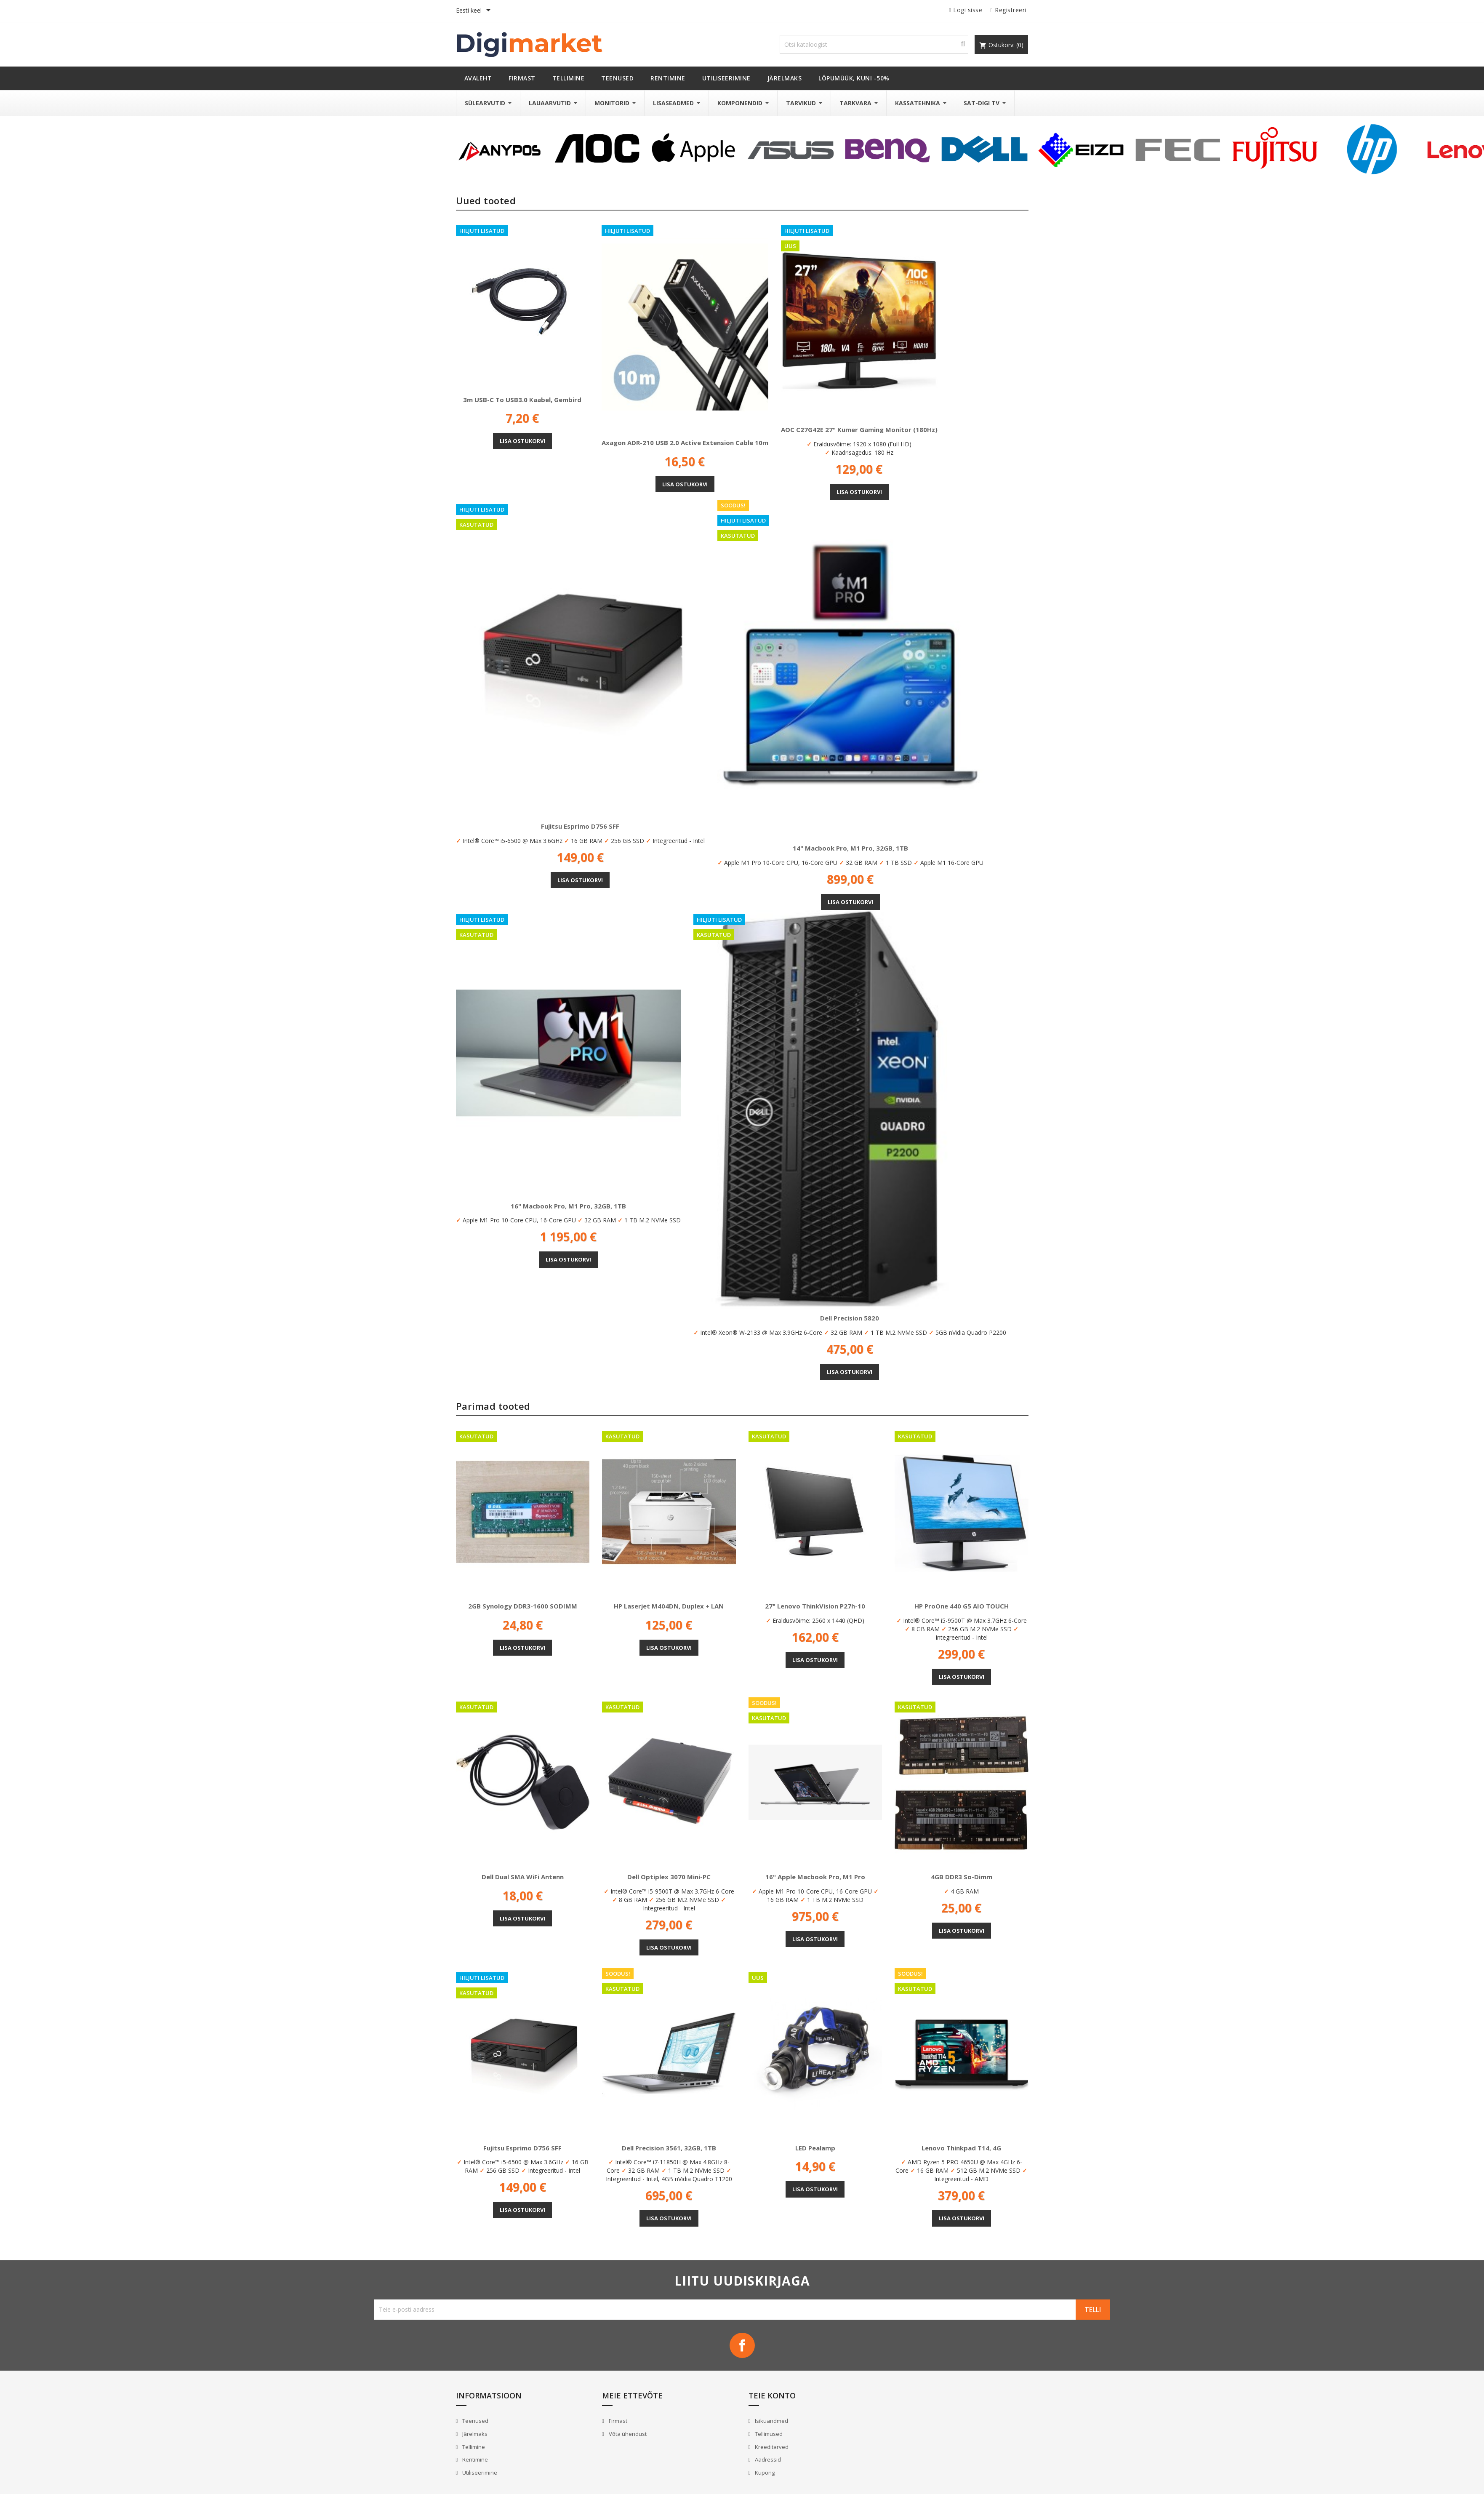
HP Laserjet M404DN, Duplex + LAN (669, 1606)
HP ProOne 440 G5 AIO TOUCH (961, 1606)
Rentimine (474, 2459)
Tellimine (473, 2447)
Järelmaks (474, 2434)
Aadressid (767, 2459)
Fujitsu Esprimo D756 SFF (580, 826)
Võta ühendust (627, 2434)
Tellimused (768, 2434)
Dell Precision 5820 (849, 1318)
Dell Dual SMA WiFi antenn (523, 1877)
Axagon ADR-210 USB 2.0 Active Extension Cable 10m (685, 442)
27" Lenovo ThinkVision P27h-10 (815, 1606)
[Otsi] (874, 44)
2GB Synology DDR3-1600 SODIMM (522, 1606)
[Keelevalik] (474, 11)
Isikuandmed (771, 2421)
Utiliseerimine (479, 2472)
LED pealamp (815, 2148)
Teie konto (772, 2395)
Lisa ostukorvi (522, 441)
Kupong (764, 2472)
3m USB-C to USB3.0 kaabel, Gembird (522, 399)
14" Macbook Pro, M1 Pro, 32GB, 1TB (850, 848)
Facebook (742, 2345)
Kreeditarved (771, 2447)
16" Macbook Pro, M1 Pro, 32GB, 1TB (568, 1206)
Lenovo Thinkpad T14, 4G (961, 2148)
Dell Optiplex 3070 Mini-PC (669, 1877)
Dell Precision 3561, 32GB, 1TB (669, 2148)
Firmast (617, 2421)
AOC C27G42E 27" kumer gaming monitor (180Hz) (859, 429)
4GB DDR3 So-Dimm (961, 1877)
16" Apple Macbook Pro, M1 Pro (815, 1877)
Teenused (474, 2421)
